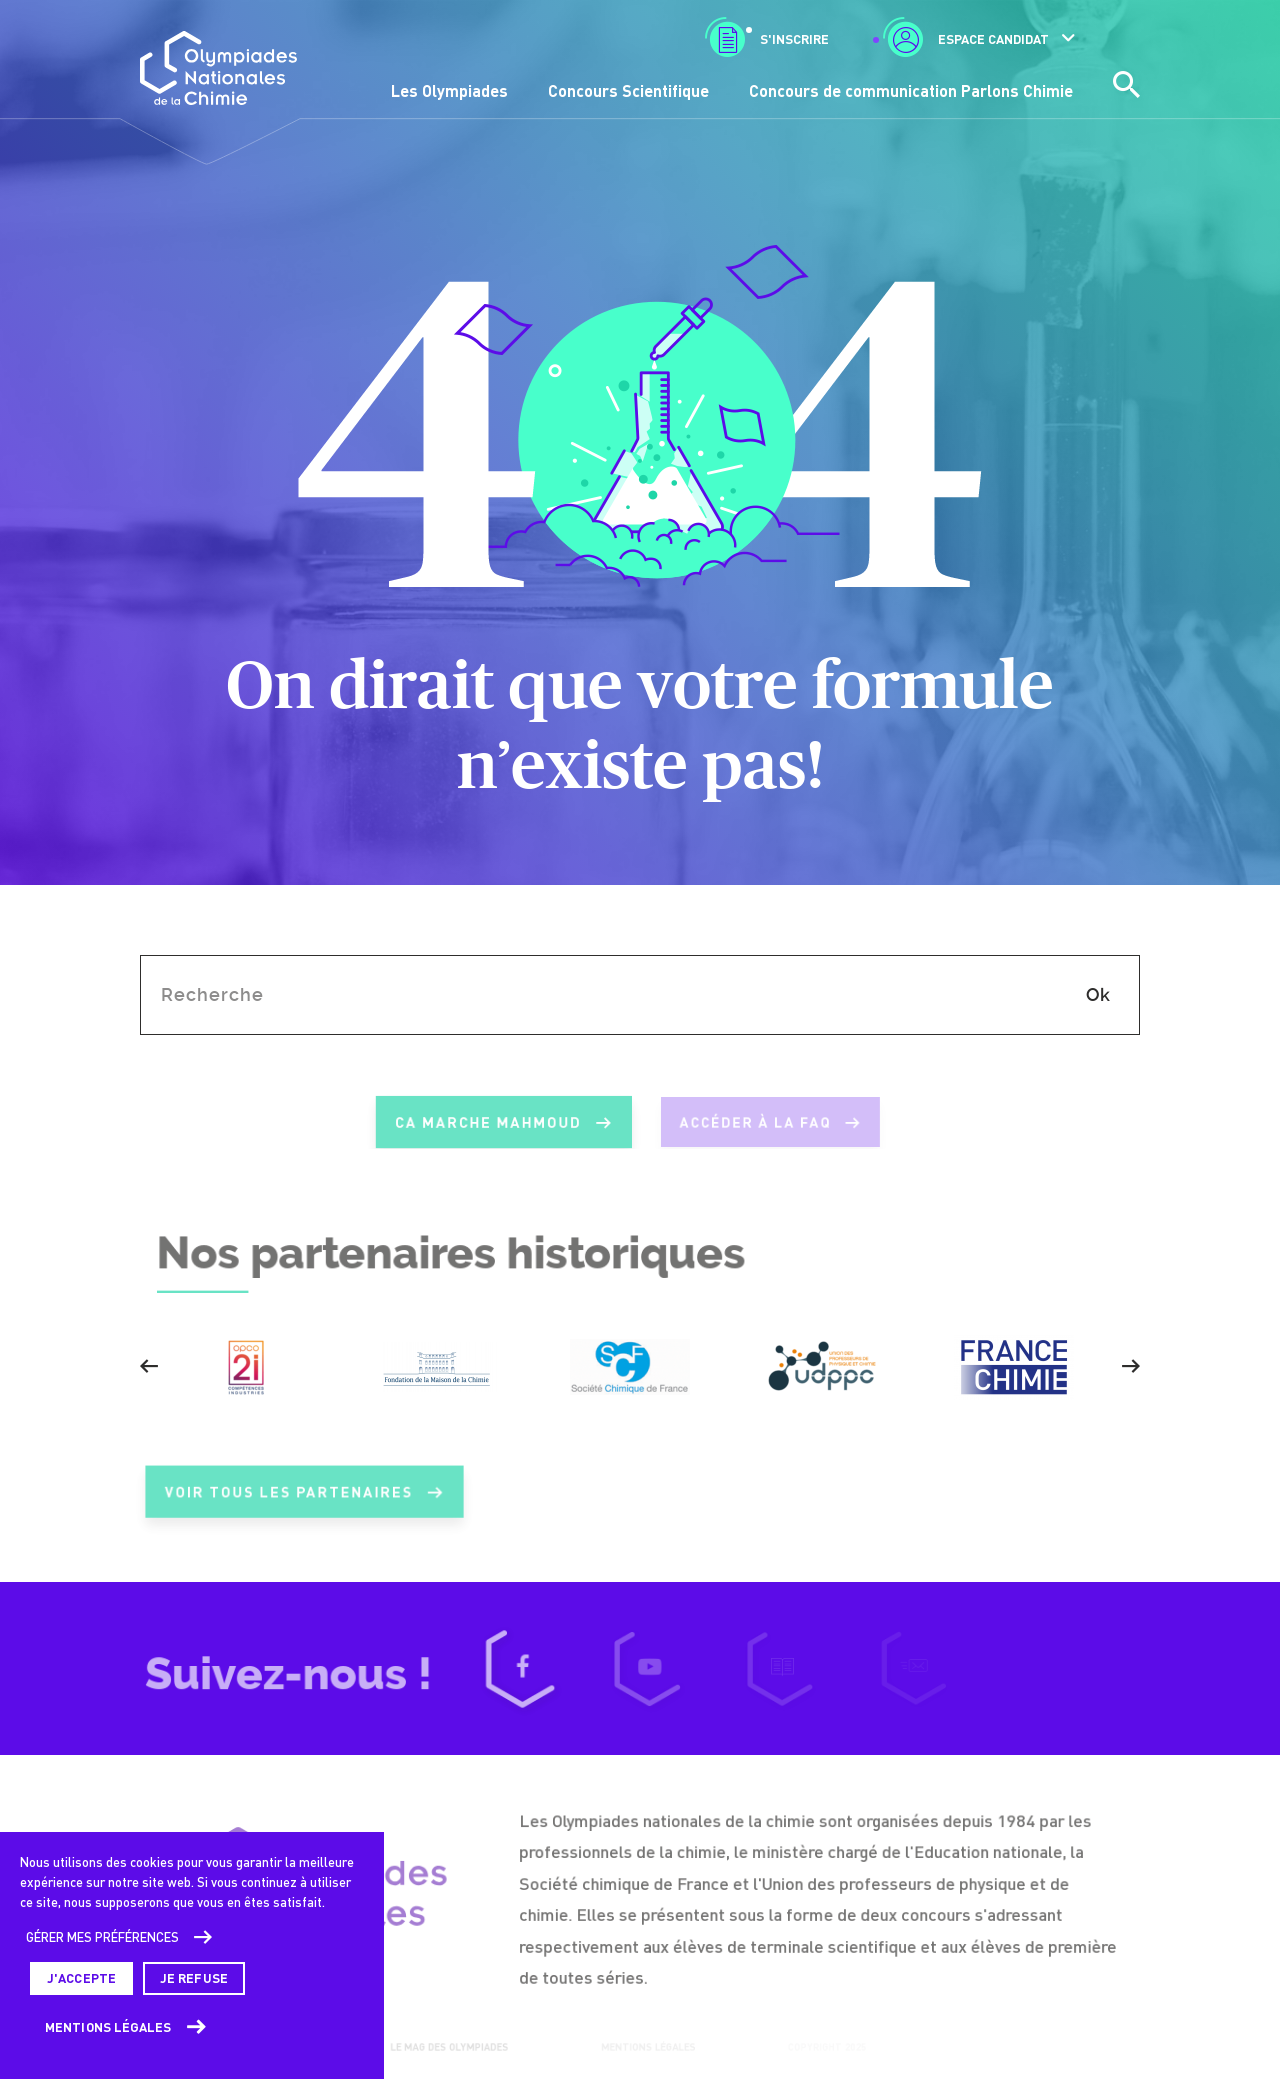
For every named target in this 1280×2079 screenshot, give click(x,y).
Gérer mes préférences (102, 1937)
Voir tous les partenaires (304, 1503)
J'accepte (81, 1978)
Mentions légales (108, 2027)
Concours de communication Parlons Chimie (911, 90)
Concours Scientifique (628, 90)
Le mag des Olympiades (447, 2046)
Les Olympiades (449, 90)
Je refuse (194, 1978)
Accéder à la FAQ (766, 1123)
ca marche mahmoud (493, 1123)
